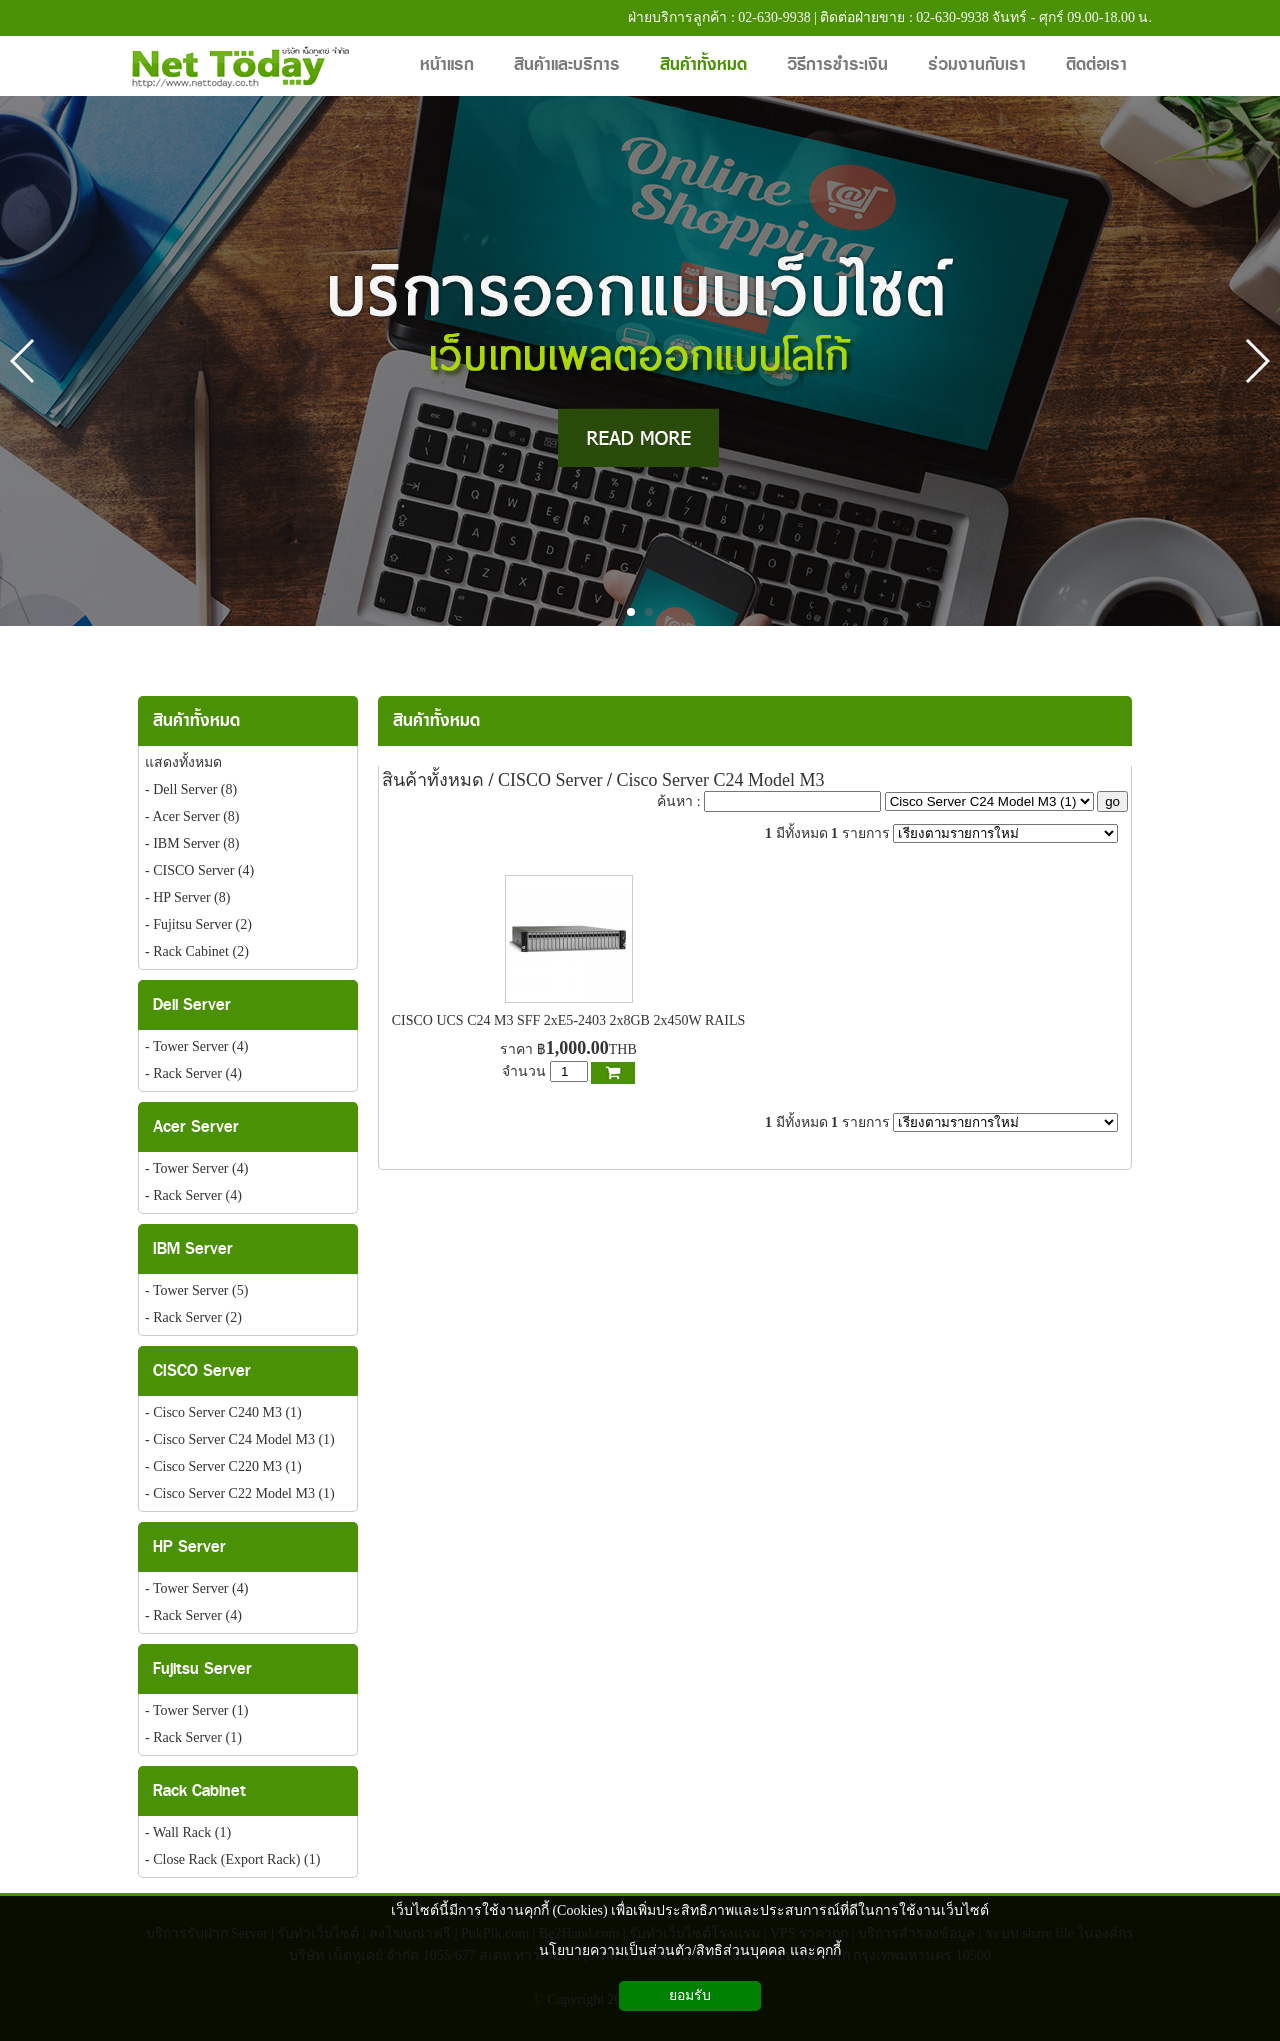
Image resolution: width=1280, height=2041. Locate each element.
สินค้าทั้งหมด (436, 720)
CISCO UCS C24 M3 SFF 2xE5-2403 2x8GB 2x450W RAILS (569, 1020)
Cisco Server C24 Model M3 (721, 780)
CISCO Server (550, 780)
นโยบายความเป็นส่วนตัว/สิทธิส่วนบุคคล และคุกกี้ (689, 1950)
